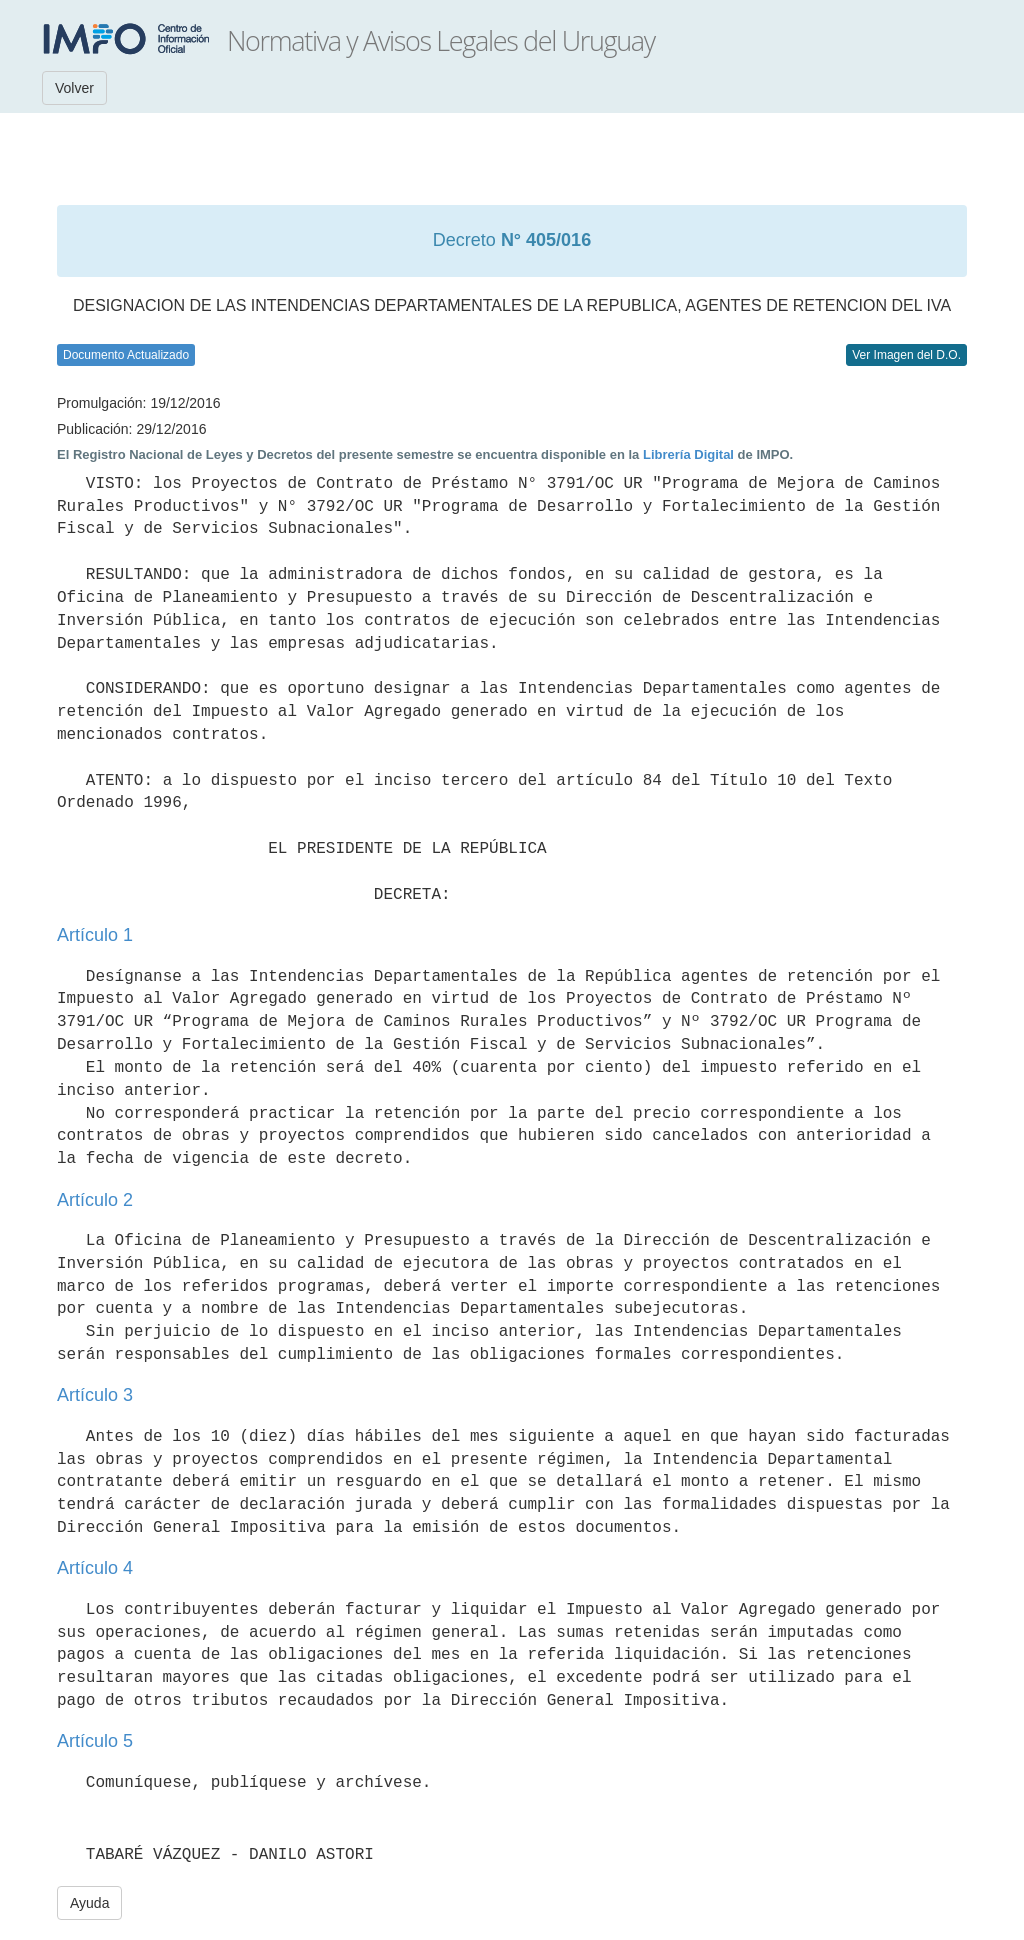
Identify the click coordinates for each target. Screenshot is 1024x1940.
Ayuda (89, 1903)
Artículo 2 (95, 1200)
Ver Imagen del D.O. (906, 355)
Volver (74, 88)
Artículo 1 (95, 935)
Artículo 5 (95, 1741)
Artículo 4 (95, 1568)
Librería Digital (688, 454)
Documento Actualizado (126, 355)
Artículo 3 (95, 1395)
